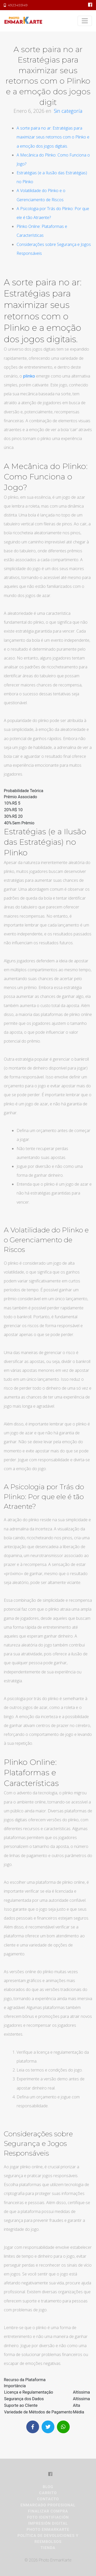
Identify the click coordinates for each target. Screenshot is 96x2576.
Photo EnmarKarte (48, 2529)
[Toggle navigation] (85, 21)
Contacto (48, 2499)
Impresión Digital (48, 2523)
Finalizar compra (48, 2511)
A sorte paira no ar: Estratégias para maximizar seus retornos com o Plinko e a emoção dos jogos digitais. (53, 137)
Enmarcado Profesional (47, 2505)
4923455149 (16, 5)
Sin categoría (68, 110)
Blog (48, 2487)
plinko (29, 376)
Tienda (48, 2548)
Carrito (48, 2493)
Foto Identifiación (48, 2517)
